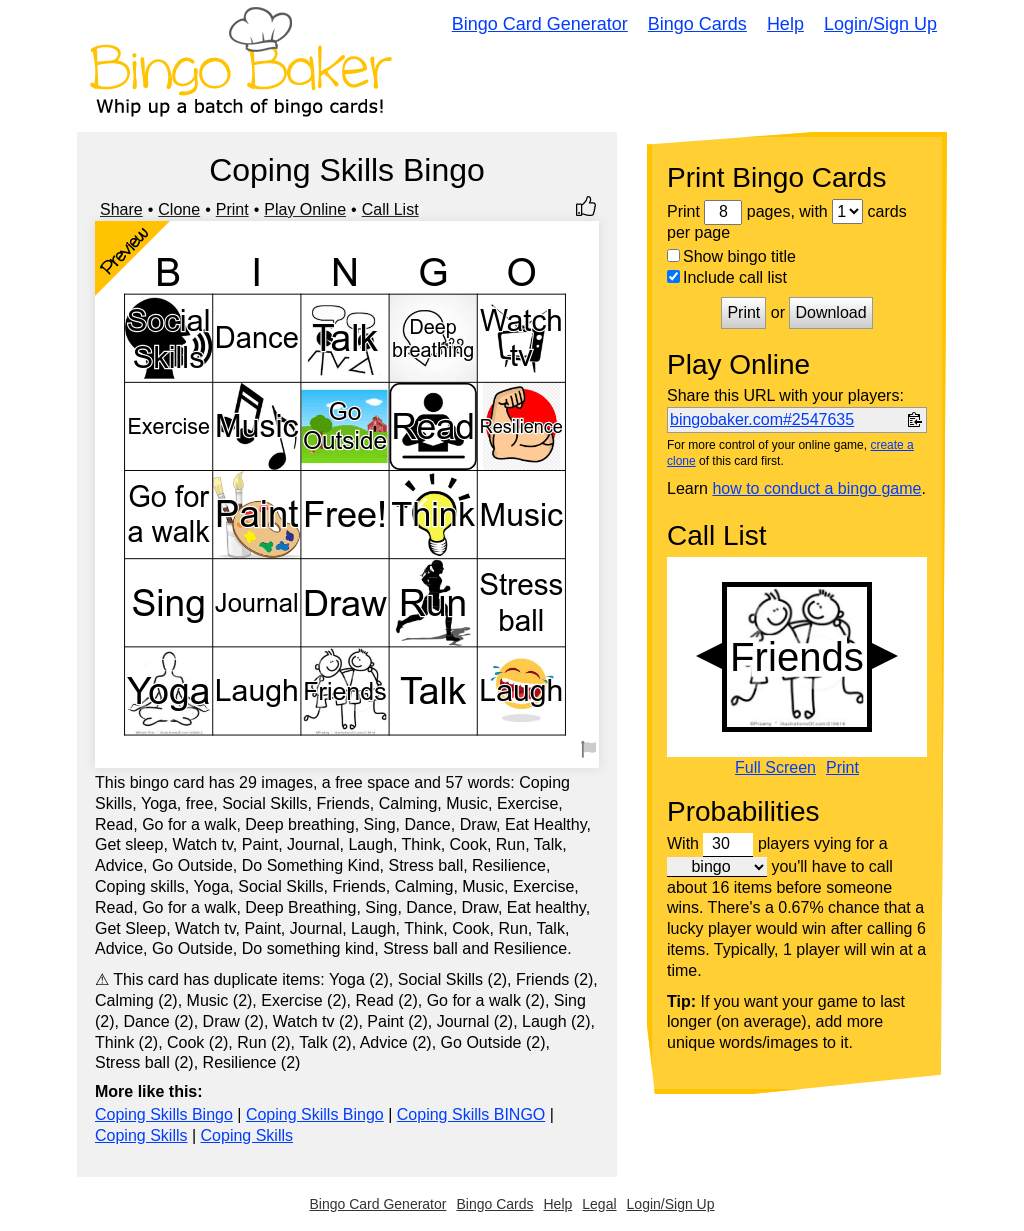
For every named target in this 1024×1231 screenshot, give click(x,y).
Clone (179, 209)
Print (232, 209)
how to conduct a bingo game (816, 488)
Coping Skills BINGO (471, 1114)
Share (121, 209)
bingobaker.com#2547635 (762, 419)
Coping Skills (141, 1135)
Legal (599, 1204)
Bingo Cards (697, 24)
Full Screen (775, 768)
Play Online (305, 209)
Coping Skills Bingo (164, 1114)
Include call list (727, 277)
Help (785, 24)
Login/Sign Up (880, 24)
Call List (390, 209)
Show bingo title (731, 256)
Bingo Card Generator (540, 24)
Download (830, 312)
